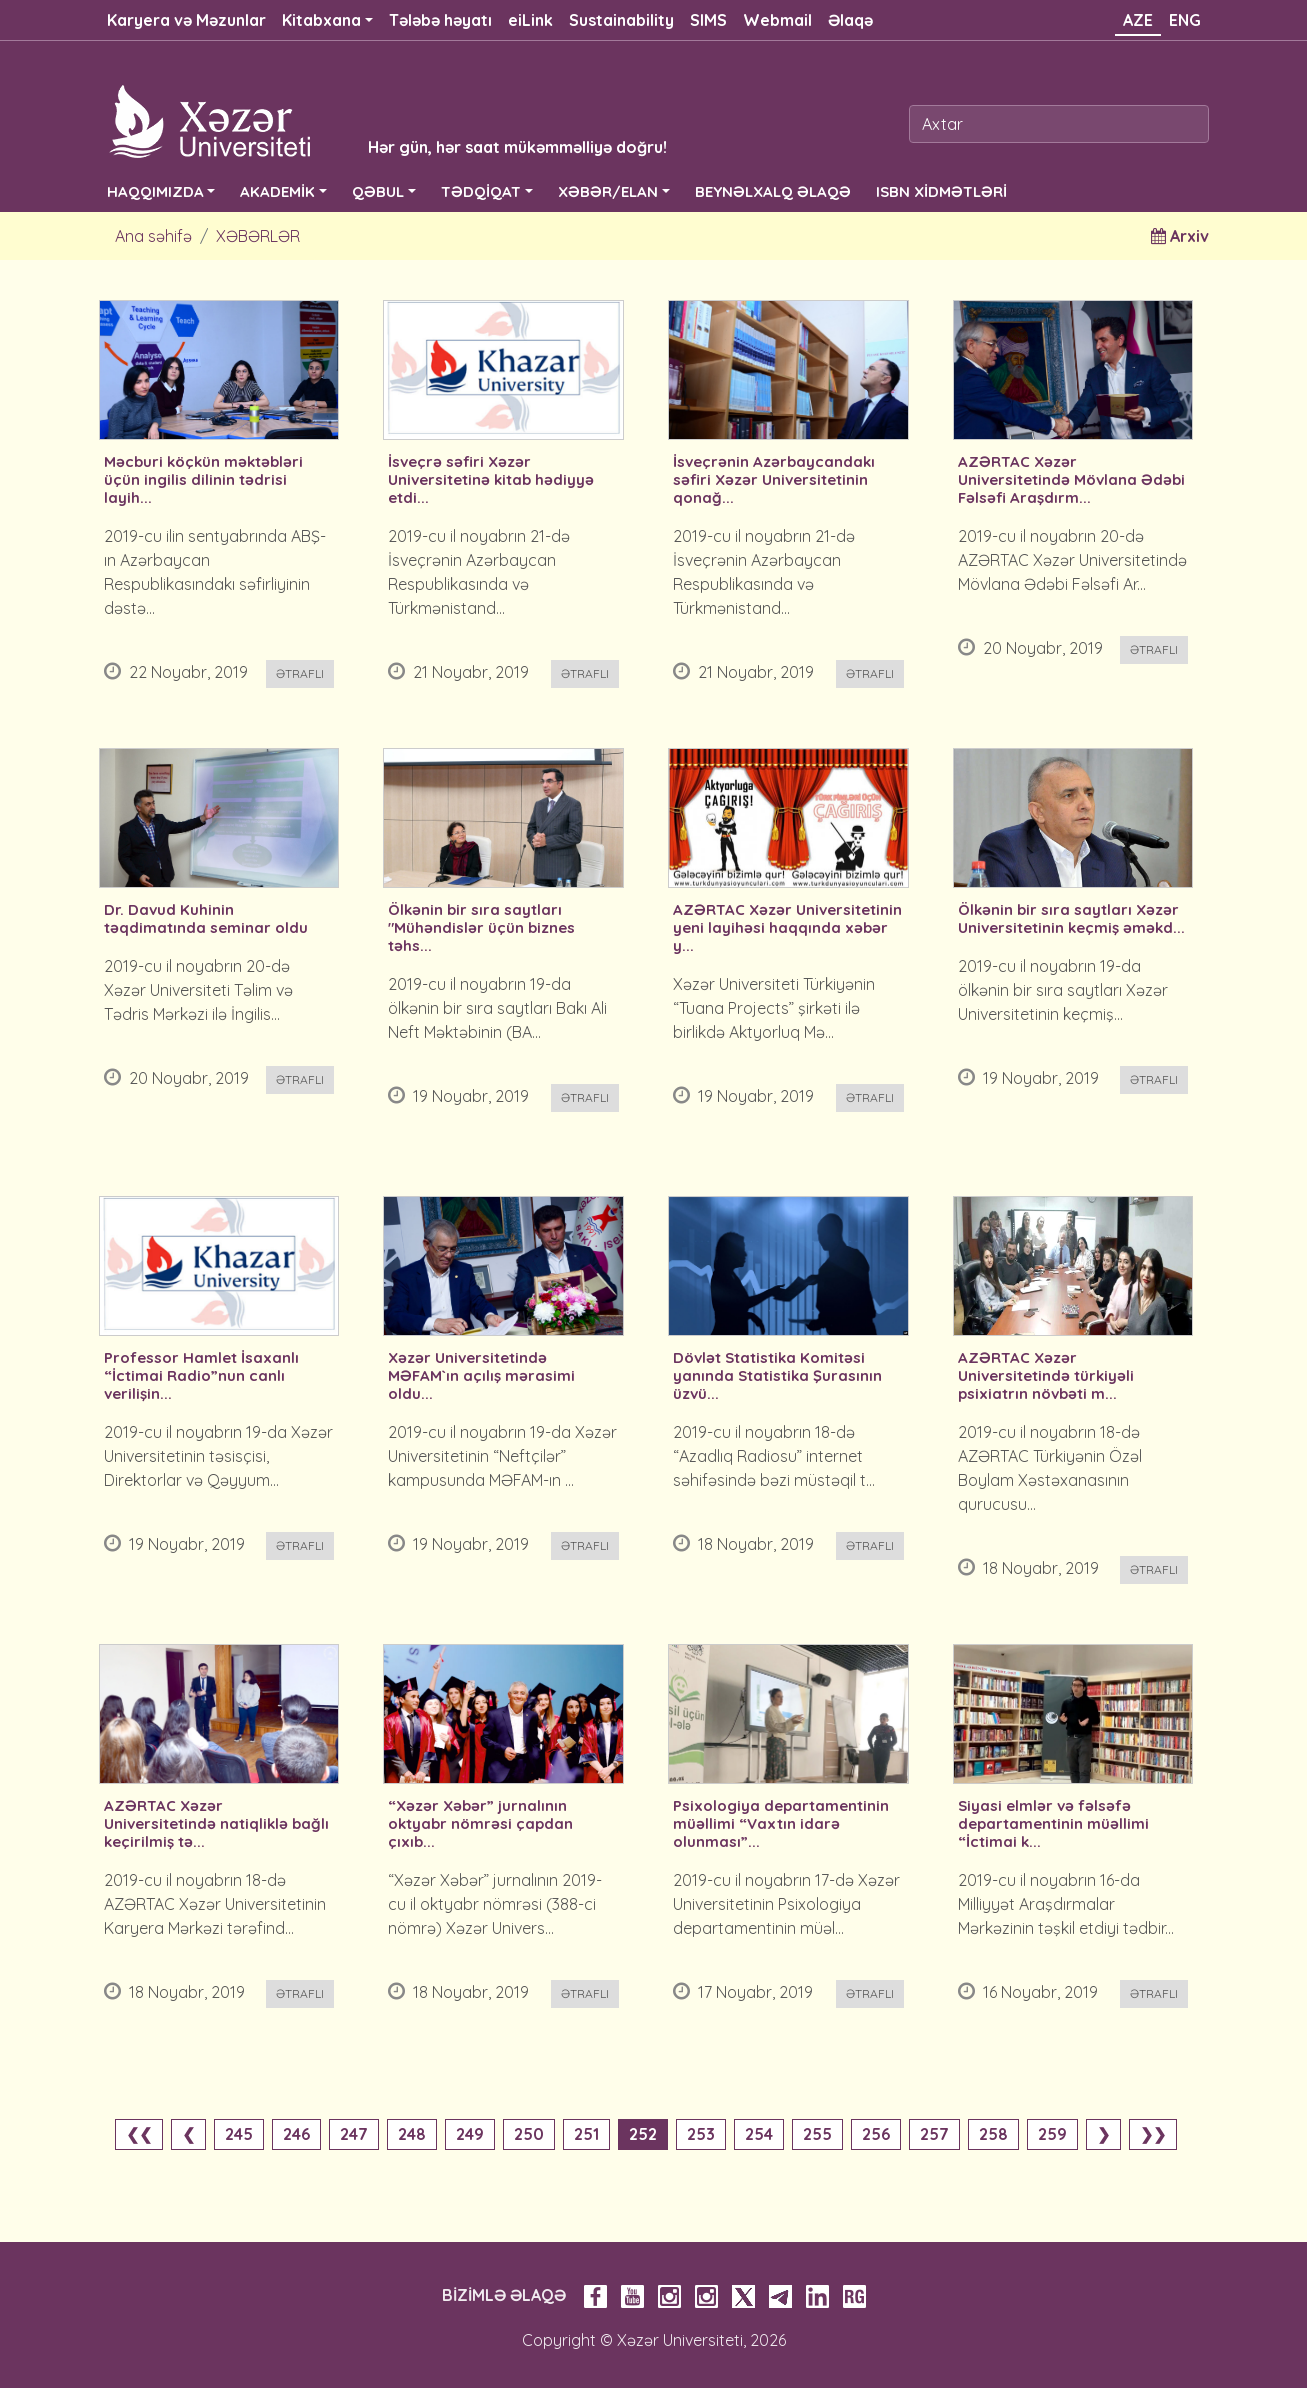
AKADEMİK (277, 191)
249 (470, 2134)
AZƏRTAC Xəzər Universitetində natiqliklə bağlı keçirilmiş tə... (216, 1824)
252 (643, 2134)
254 (759, 2134)
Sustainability (621, 20)
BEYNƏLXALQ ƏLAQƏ (773, 191)
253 (701, 2134)
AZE (1138, 20)
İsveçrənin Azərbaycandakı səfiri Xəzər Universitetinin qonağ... (774, 480)
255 (817, 2134)
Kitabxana (321, 20)
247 (354, 2134)
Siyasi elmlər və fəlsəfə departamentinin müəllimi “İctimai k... (1053, 1824)
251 (586, 2134)
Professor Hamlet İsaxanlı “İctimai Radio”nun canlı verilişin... (201, 1376)
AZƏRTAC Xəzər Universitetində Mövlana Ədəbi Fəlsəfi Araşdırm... (1071, 480)
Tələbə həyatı (440, 20)
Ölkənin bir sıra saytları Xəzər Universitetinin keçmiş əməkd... (1071, 919)
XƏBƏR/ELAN (608, 191)
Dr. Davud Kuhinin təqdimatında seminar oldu (206, 919)
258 (993, 2134)
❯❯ (1153, 2134)
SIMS (708, 20)
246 (296, 2134)
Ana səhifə (153, 236)
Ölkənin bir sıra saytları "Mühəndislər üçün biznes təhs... (481, 928)
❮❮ (139, 2134)
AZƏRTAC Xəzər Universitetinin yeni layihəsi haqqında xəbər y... (787, 928)
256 (876, 2134)
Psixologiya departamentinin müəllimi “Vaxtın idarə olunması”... (781, 1824)
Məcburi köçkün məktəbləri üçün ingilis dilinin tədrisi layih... (203, 480)
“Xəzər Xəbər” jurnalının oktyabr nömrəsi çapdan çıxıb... (480, 1824)
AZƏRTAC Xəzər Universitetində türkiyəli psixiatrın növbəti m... (1046, 1376)
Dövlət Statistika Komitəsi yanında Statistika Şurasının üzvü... (777, 1376)
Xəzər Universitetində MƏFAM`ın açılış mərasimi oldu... (481, 1376)
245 (239, 2134)
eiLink (530, 20)
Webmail (777, 20)
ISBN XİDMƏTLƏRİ (941, 191)
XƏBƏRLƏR (258, 236)
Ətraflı (300, 673)
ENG (1185, 20)
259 (1052, 2134)
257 (934, 2134)
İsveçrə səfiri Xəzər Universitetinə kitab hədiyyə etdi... (491, 480)
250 (529, 2134)
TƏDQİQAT (481, 191)
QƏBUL (378, 191)
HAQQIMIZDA (155, 191)
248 (412, 2134)
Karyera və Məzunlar (186, 20)
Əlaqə (850, 20)
